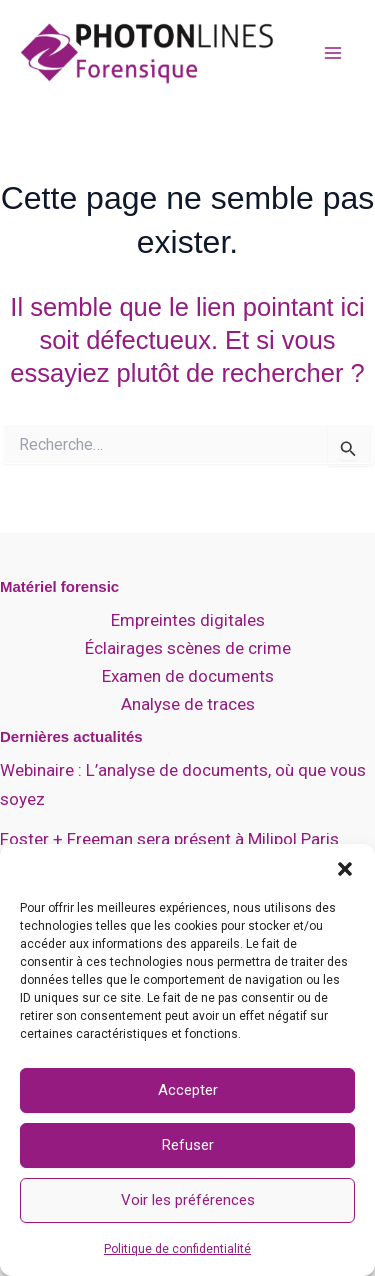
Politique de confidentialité (177, 1249)
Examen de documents (188, 676)
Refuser (188, 1145)
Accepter (188, 1090)
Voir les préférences (188, 1200)
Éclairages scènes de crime (188, 648)
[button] (345, 869)
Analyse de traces (188, 704)
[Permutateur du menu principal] (333, 53)
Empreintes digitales (188, 620)
